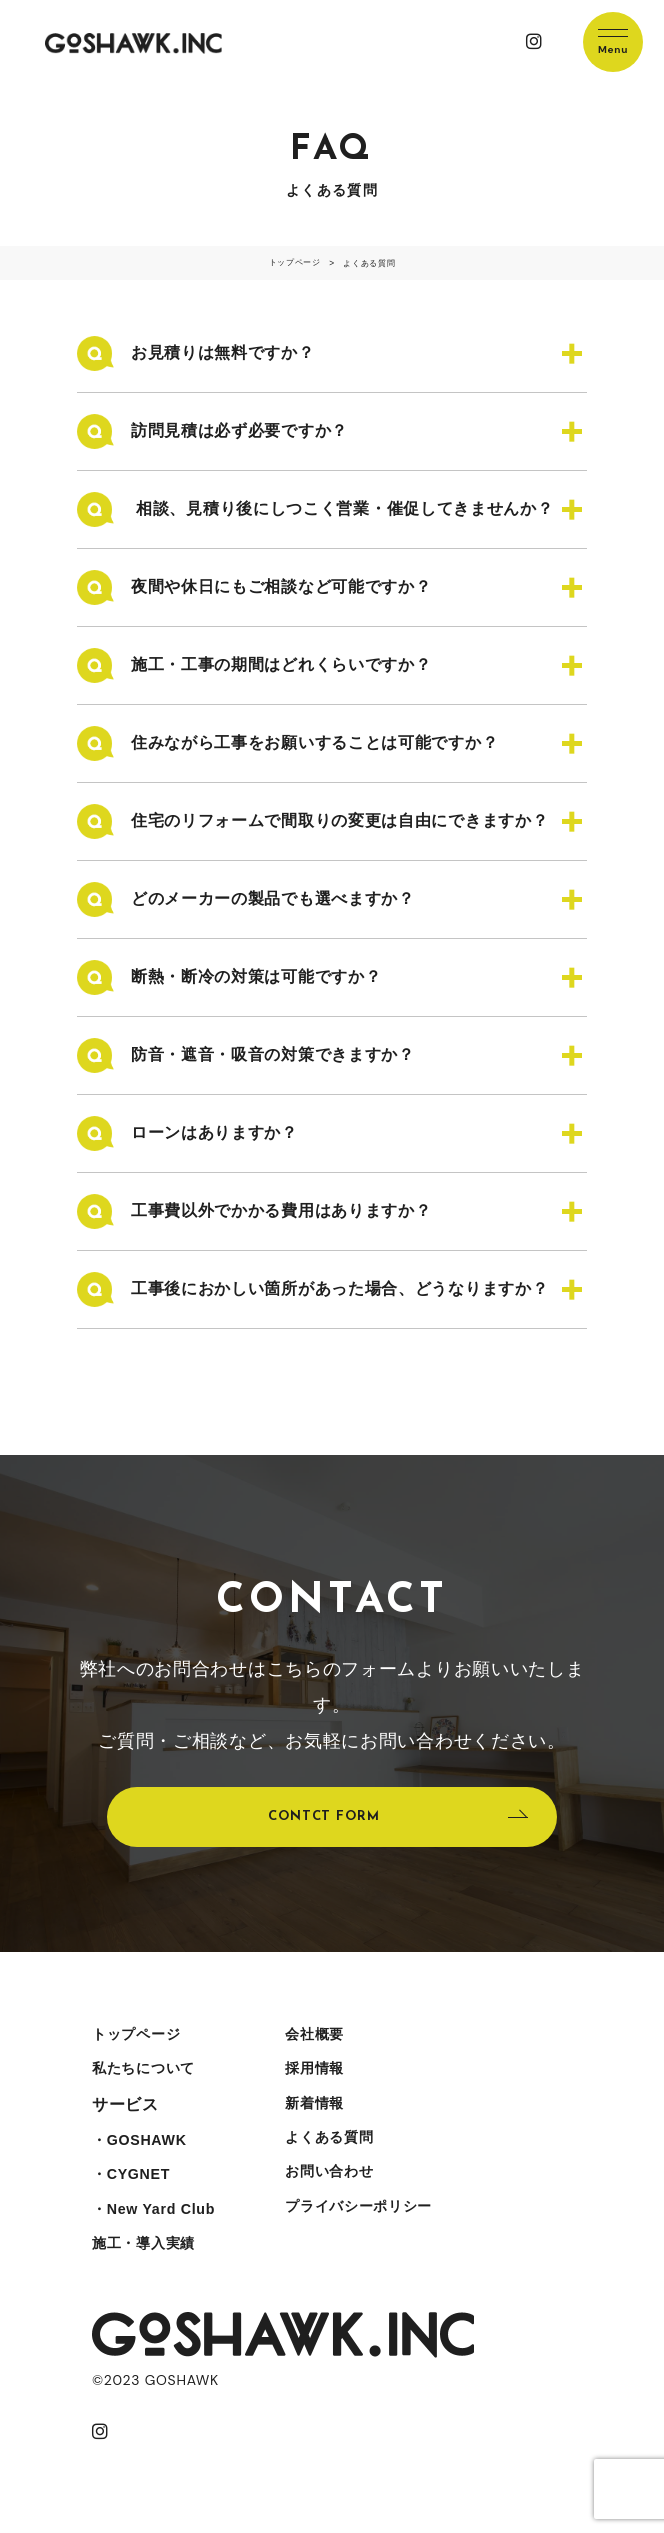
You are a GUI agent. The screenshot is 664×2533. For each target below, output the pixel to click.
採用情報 (333, 2076)
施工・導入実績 (150, 2264)
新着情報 (333, 2114)
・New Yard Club (161, 2226)
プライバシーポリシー (383, 2226)
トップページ (142, 2039)
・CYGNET (136, 2189)
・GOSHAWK (145, 2151)
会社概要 (333, 2039)
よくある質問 (350, 2151)
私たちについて (150, 2076)
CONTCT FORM (323, 1818)
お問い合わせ (350, 2189)
